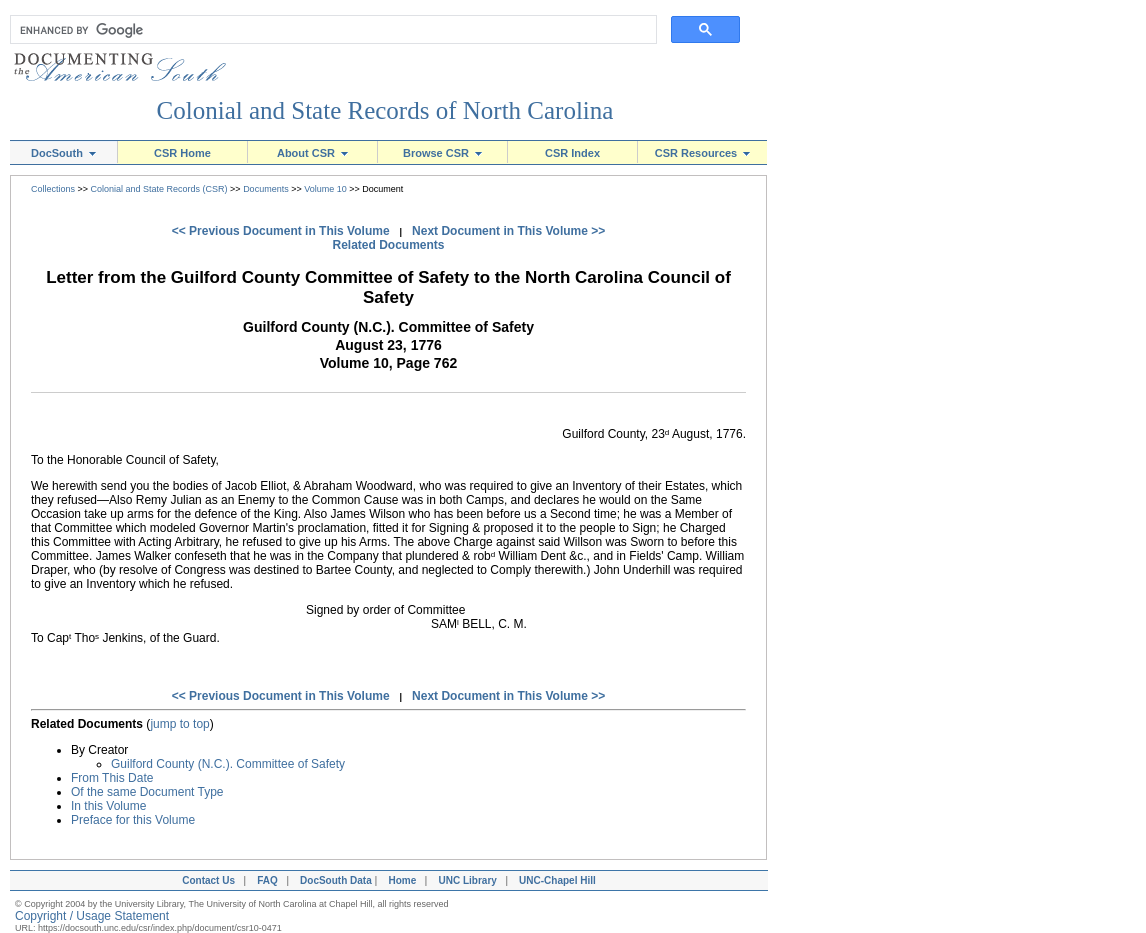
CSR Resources (703, 153)
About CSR (312, 153)
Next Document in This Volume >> (508, 231)
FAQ (267, 880)
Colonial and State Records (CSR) (159, 189)
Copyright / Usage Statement (92, 916)
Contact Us (206, 880)
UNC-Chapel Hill (560, 880)
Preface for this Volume (133, 820)
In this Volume (108, 806)
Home (402, 880)
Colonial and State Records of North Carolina (385, 110)
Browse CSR (442, 153)
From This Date (112, 778)
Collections (53, 189)
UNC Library (467, 880)
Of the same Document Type (147, 792)
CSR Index (572, 153)
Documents (266, 189)
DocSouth (63, 153)
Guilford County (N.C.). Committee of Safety (228, 764)
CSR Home (182, 153)
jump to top (179, 724)
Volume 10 (325, 189)
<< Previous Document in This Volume (281, 231)
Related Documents (388, 245)
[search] (329, 30)
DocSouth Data (336, 880)
